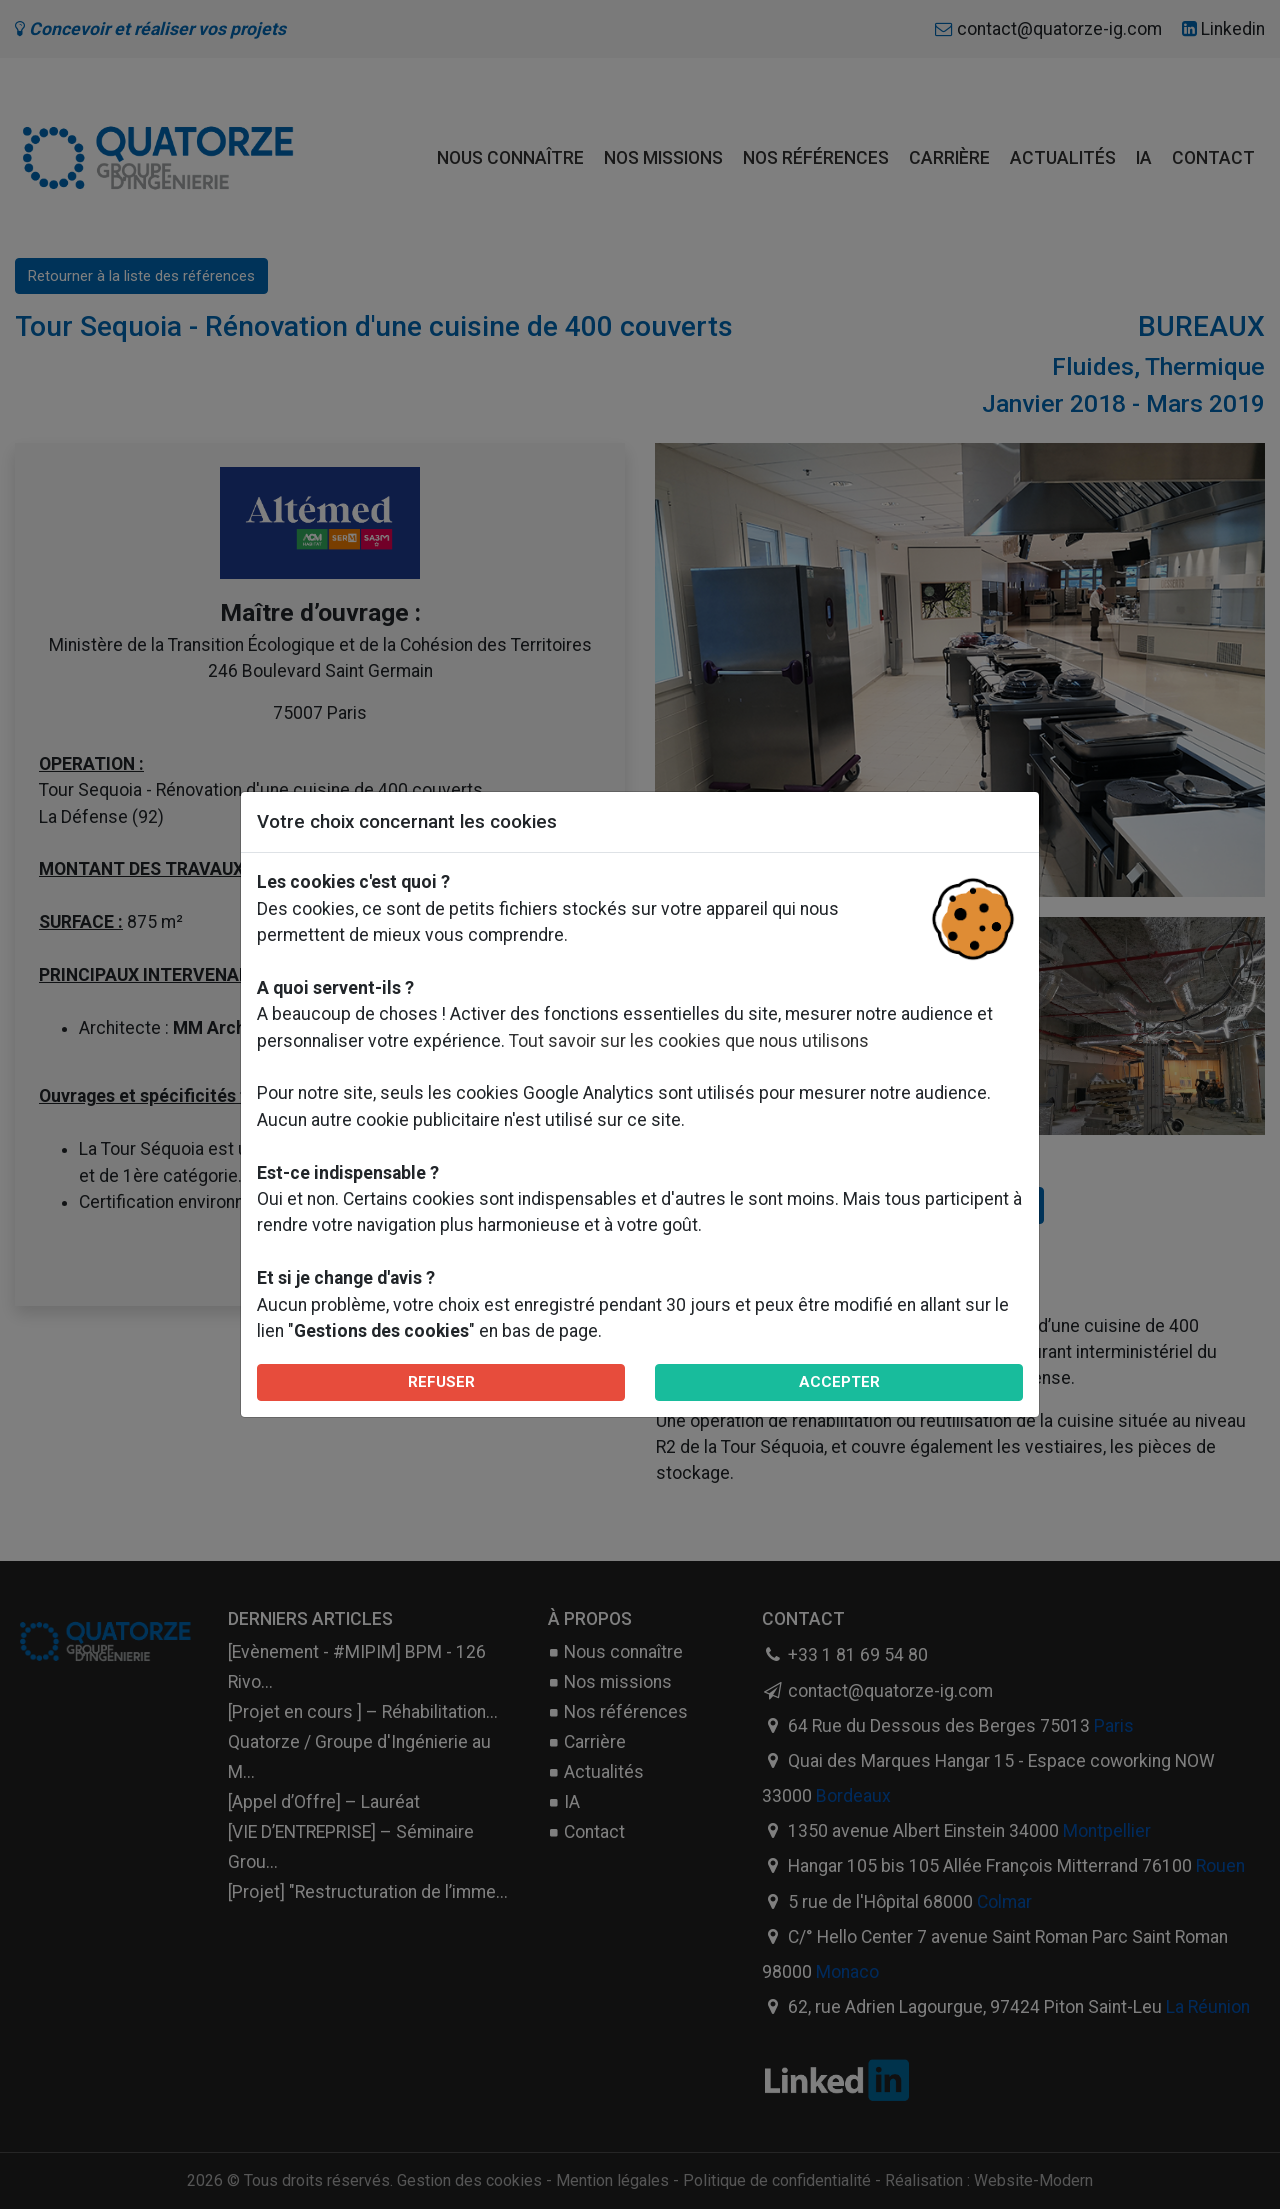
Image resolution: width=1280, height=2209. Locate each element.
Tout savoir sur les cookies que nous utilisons (689, 1041)
